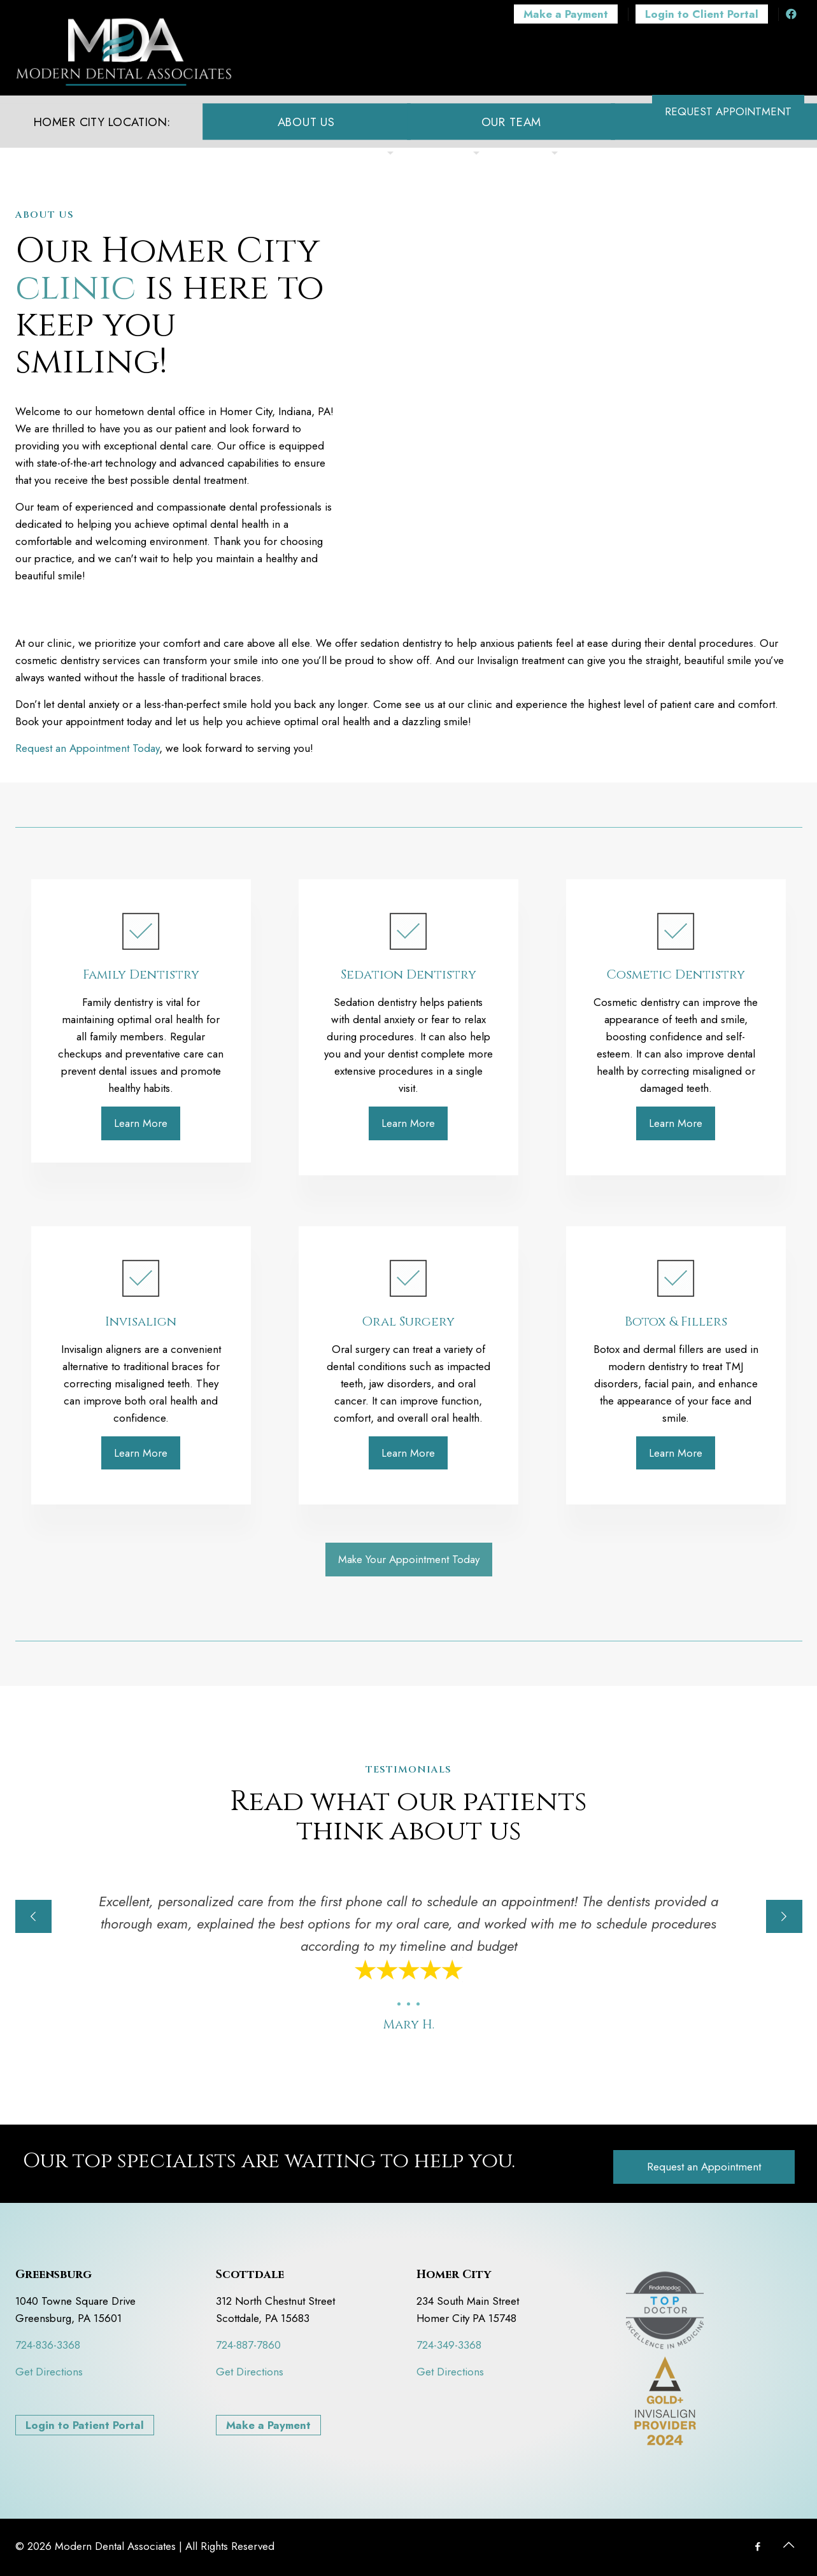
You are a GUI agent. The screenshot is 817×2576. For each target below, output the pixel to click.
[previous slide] (33, 1916)
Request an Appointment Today (87, 748)
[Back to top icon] (789, 2545)
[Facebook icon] (758, 2547)
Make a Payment (268, 2425)
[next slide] (784, 1916)
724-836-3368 (47, 2345)
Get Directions (49, 2371)
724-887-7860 (248, 2345)
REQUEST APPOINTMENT (728, 111)
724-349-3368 (448, 2345)
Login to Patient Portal (84, 2425)
